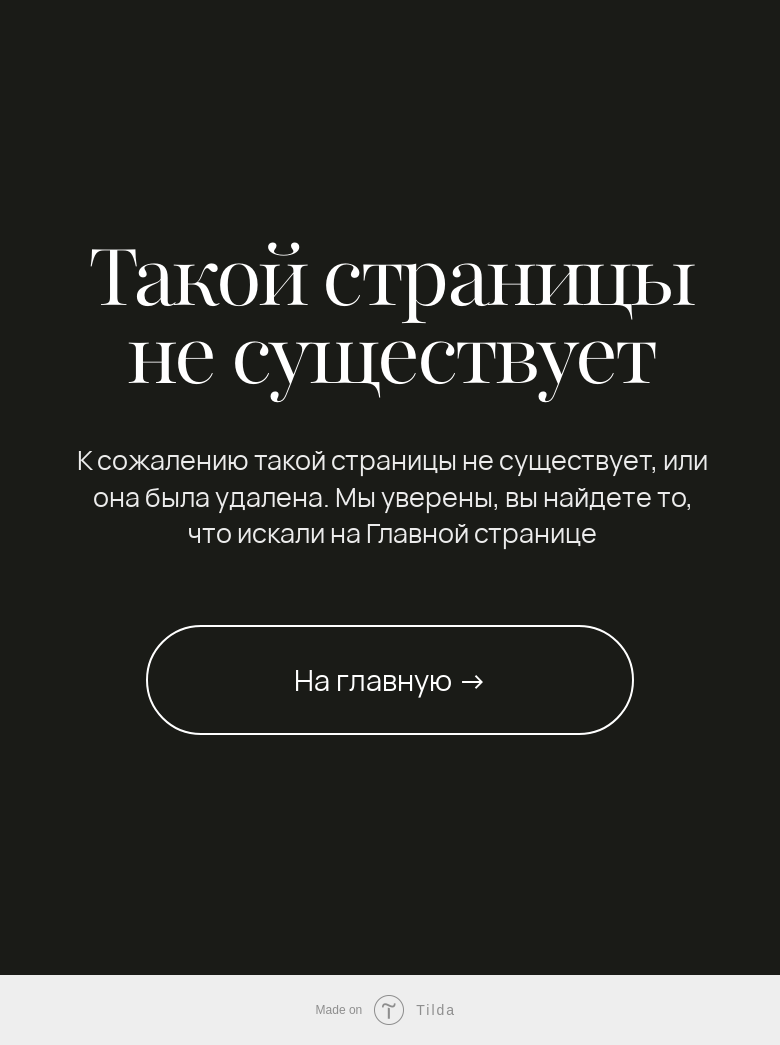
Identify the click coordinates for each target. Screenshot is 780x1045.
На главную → (390, 680)
